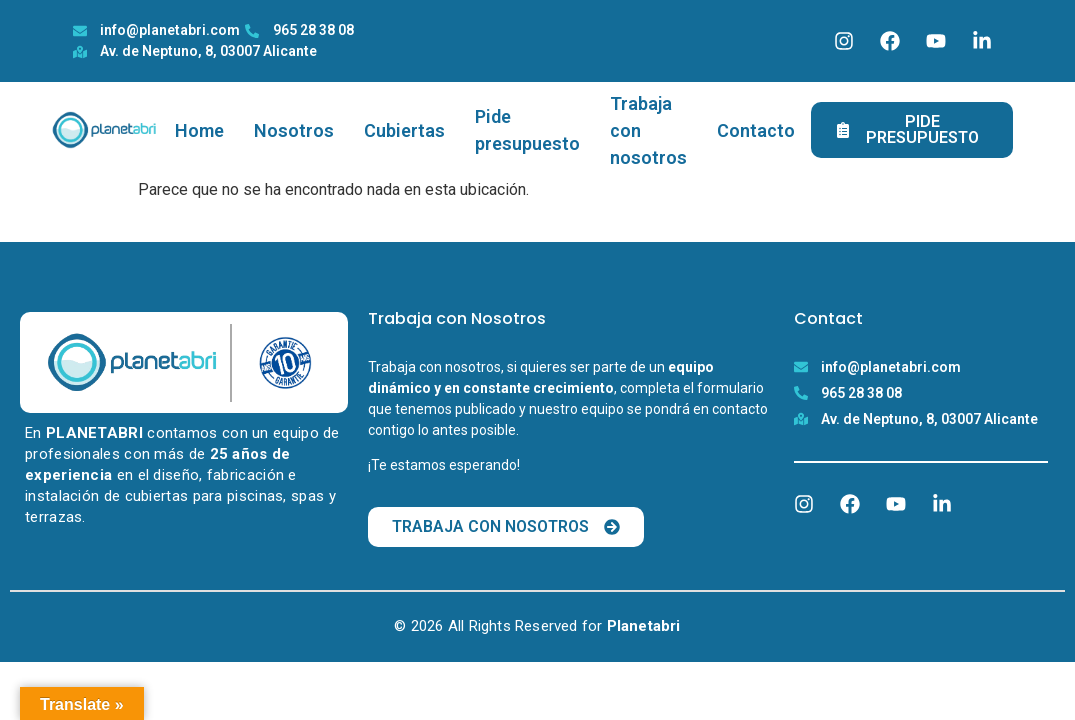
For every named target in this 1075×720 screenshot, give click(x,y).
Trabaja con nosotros (648, 130)
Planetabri (644, 626)
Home (199, 130)
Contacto (756, 130)
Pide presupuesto (527, 130)
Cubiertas (404, 130)
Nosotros (294, 130)
